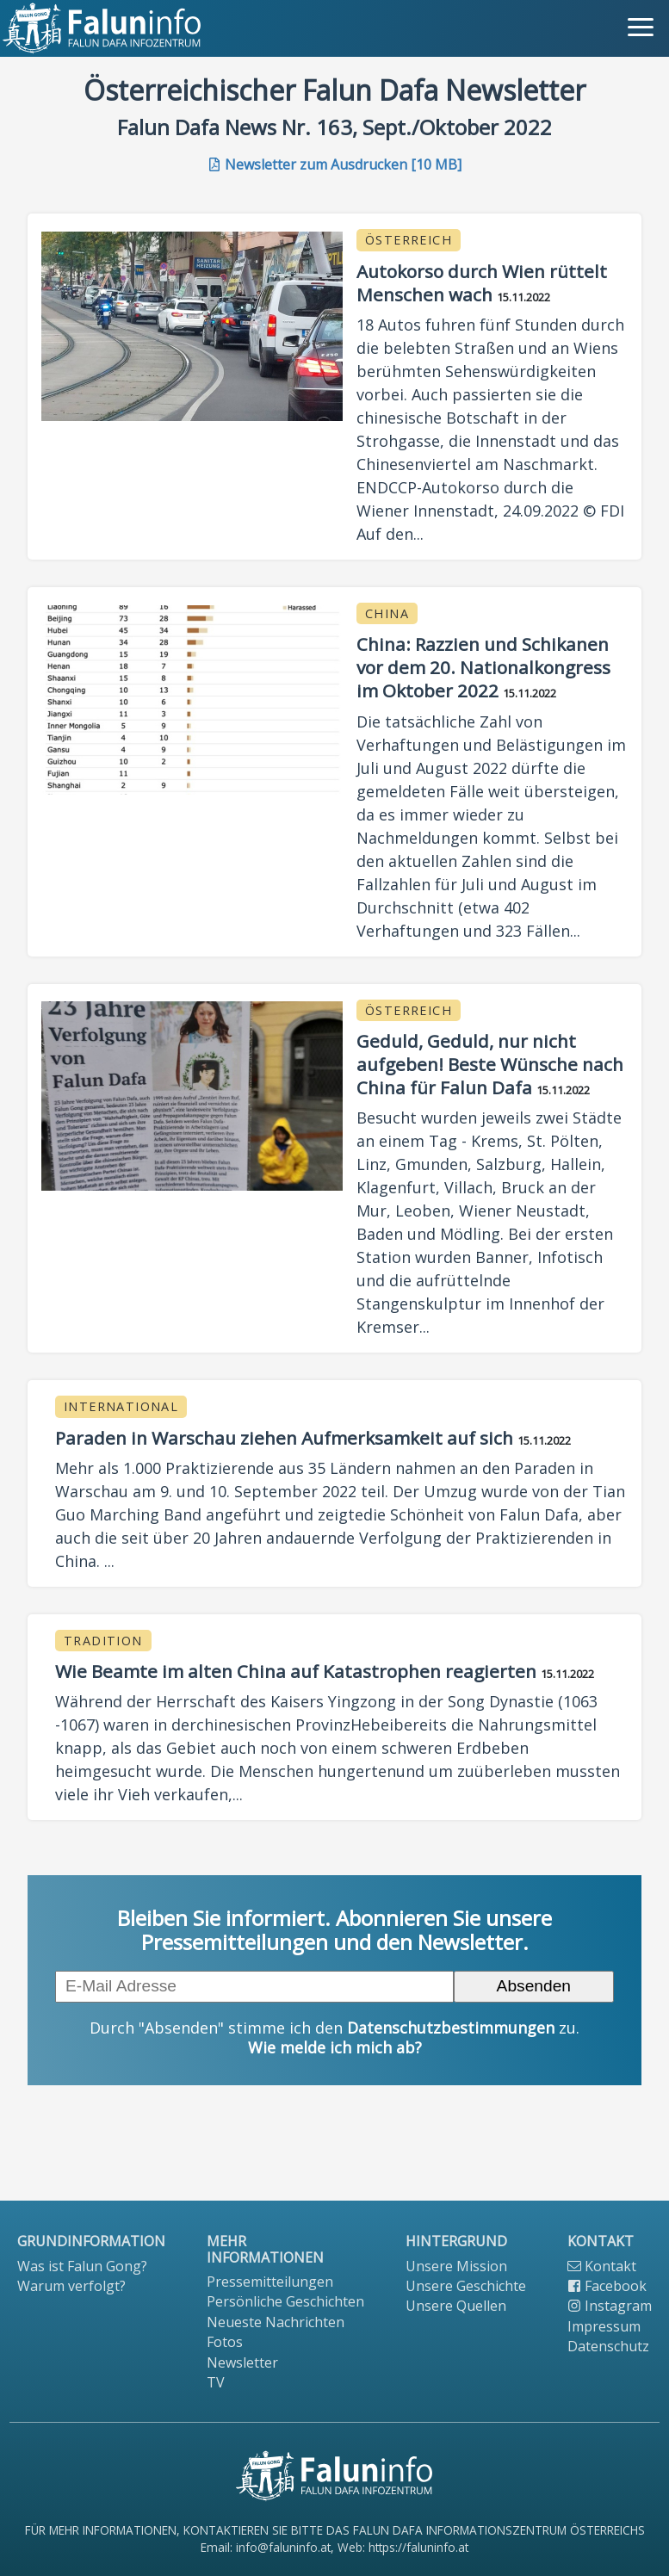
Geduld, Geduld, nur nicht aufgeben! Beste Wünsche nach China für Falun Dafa (489, 1064)
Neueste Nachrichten (275, 2322)
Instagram (609, 2305)
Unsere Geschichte (466, 2286)
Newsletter (242, 2362)
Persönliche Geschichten (285, 2301)
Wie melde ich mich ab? (335, 2047)
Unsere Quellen (456, 2305)
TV (216, 2382)
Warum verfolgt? (71, 2286)
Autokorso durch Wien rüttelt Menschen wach (481, 283)
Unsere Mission (456, 2266)
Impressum (604, 2326)
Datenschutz (608, 2346)
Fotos (225, 2342)
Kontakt (601, 2266)
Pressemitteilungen (270, 2281)
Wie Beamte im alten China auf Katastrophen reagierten (295, 1671)
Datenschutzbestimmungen (450, 2027)
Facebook (607, 2286)
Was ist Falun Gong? (82, 2266)
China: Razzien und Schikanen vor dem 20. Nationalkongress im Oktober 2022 (483, 667)
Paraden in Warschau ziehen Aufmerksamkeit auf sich (284, 1438)
